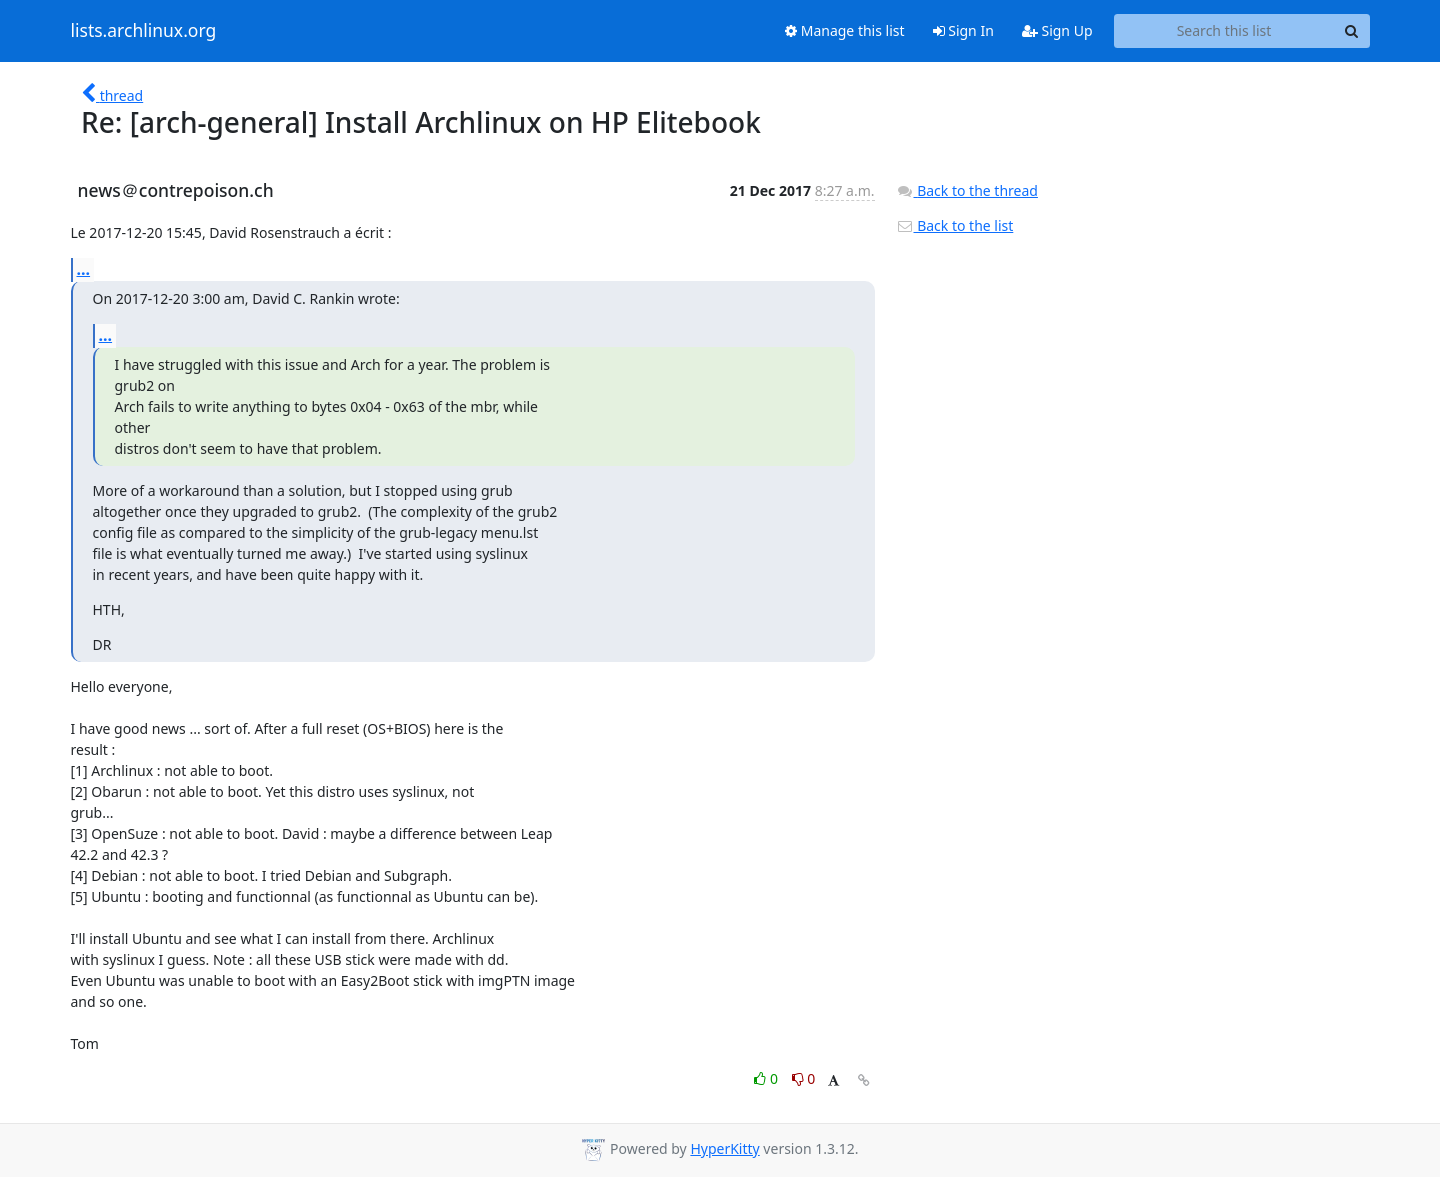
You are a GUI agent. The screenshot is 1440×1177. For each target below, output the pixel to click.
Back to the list (955, 225)
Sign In (963, 30)
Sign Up (1057, 30)
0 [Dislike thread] (804, 1078)
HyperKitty (724, 1148)
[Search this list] (1224, 31)
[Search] (1352, 31)
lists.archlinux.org (144, 31)
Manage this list (845, 30)
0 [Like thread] (767, 1078)
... (84, 269)
